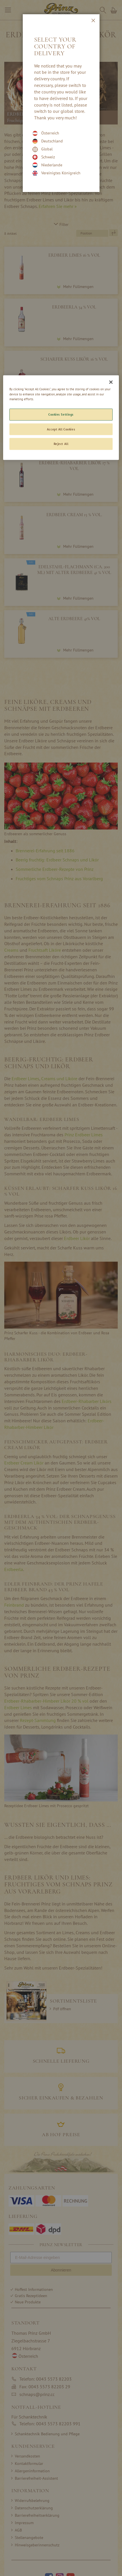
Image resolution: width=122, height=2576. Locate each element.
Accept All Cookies (61, 429)
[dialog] (61, 1288)
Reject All (61, 444)
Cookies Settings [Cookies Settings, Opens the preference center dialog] (61, 414)
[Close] (111, 382)
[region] (61, 417)
